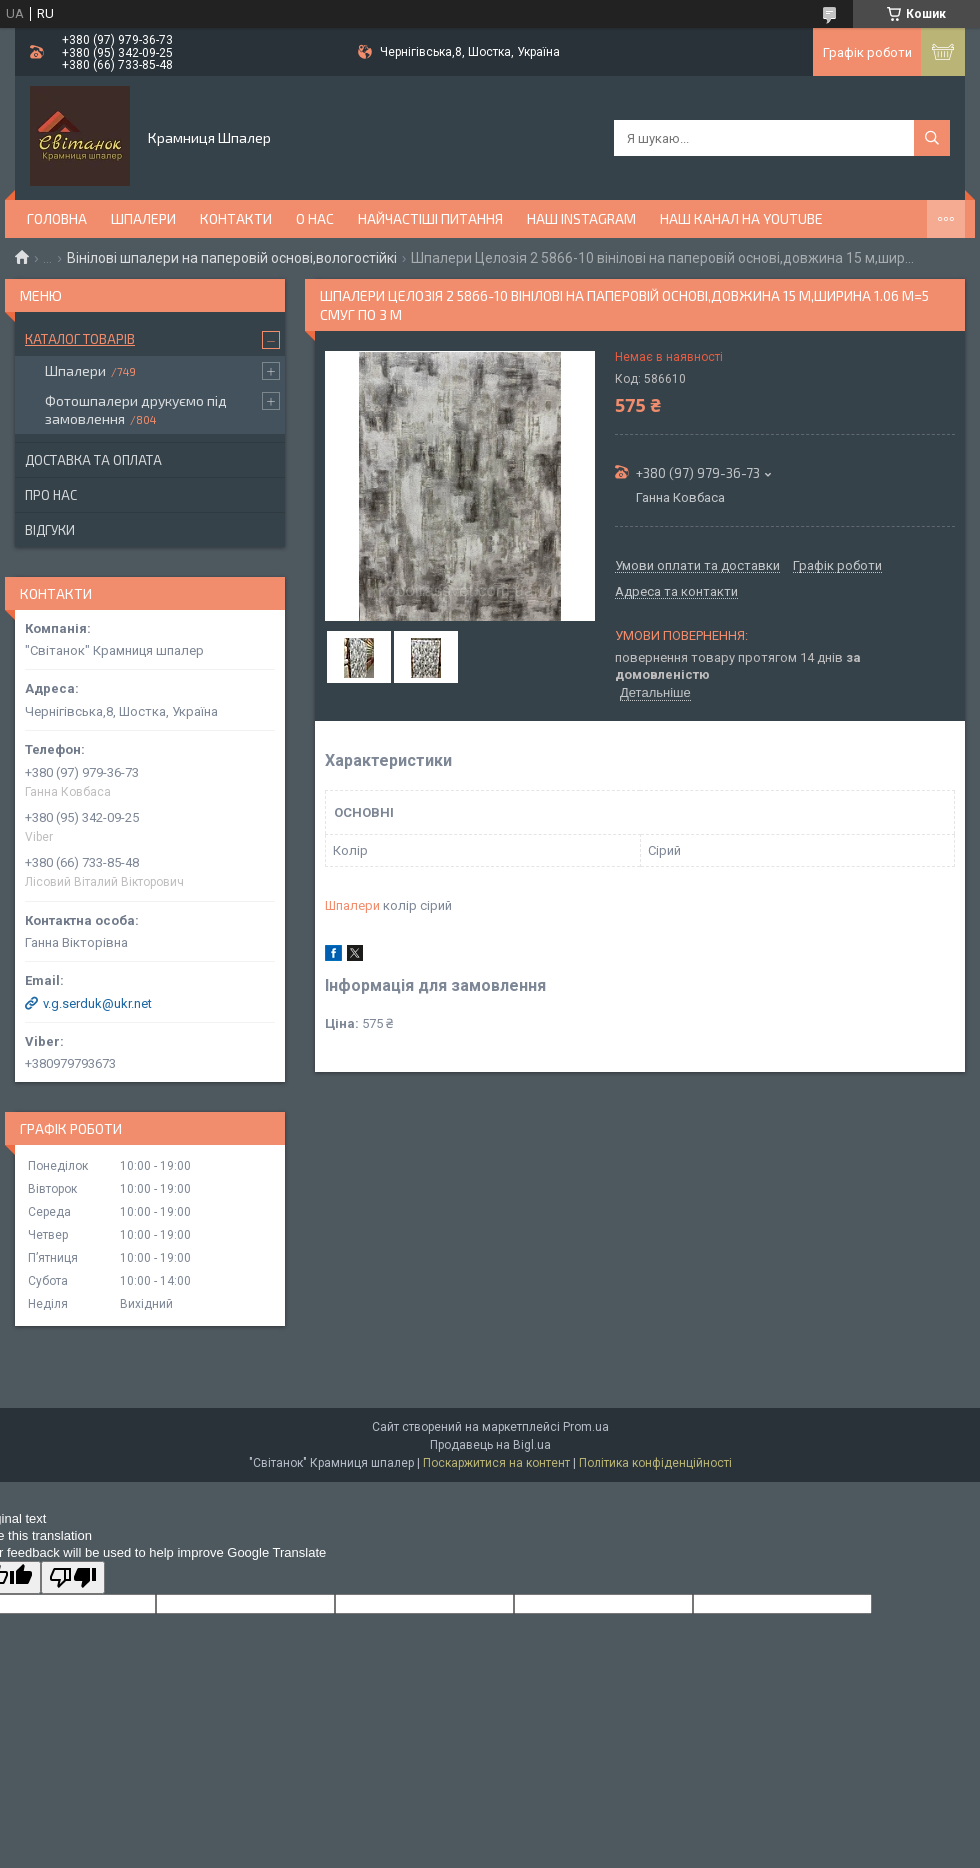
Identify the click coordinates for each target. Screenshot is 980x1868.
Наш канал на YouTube (741, 218)
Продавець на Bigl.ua (490, 1445)
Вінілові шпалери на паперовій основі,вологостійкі (232, 258)
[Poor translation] (73, 1577)
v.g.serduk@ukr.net (97, 1003)
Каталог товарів (80, 339)
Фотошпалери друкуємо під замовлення (136, 409)
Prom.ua (586, 1427)
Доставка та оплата (93, 460)
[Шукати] (932, 138)
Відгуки (50, 530)
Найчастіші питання (430, 218)
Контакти (236, 218)
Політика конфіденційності (655, 1463)
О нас (315, 218)
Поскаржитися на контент (496, 1463)
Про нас (51, 495)
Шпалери (143, 218)
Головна (57, 218)
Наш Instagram (581, 218)
